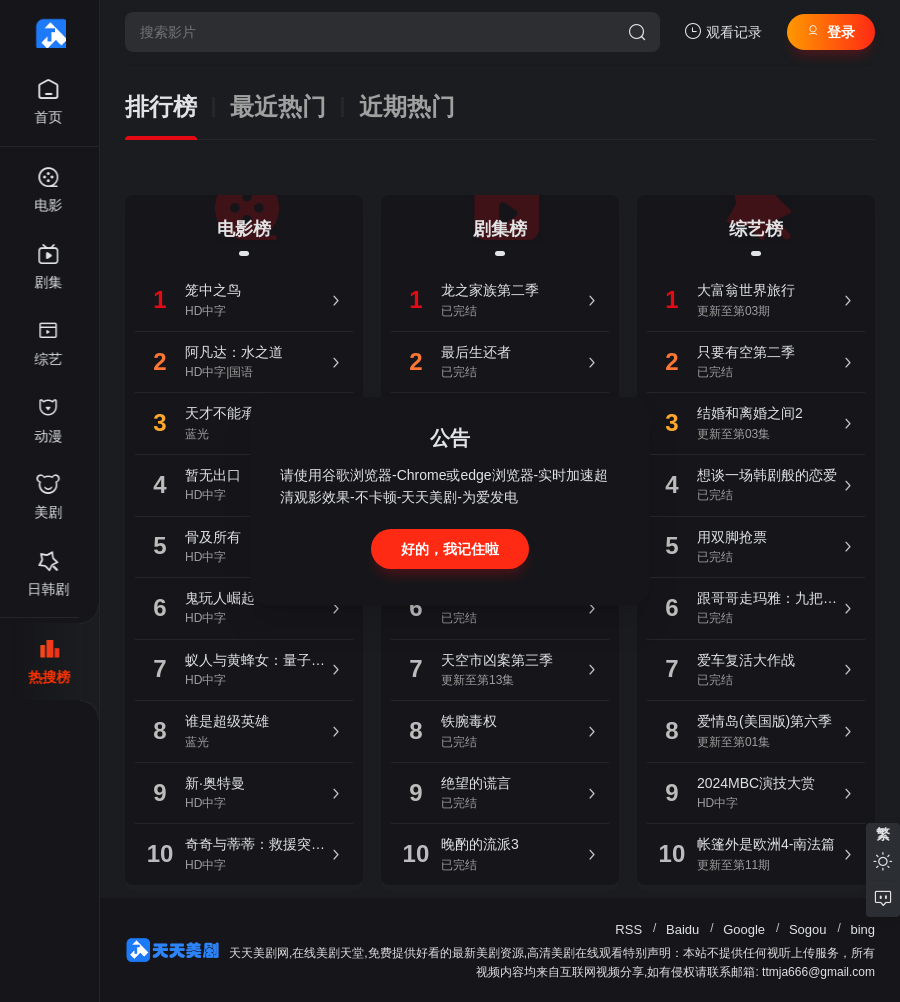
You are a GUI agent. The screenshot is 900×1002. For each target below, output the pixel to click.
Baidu (682, 929)
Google (744, 929)
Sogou (808, 929)
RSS (628, 929)
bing (862, 929)
